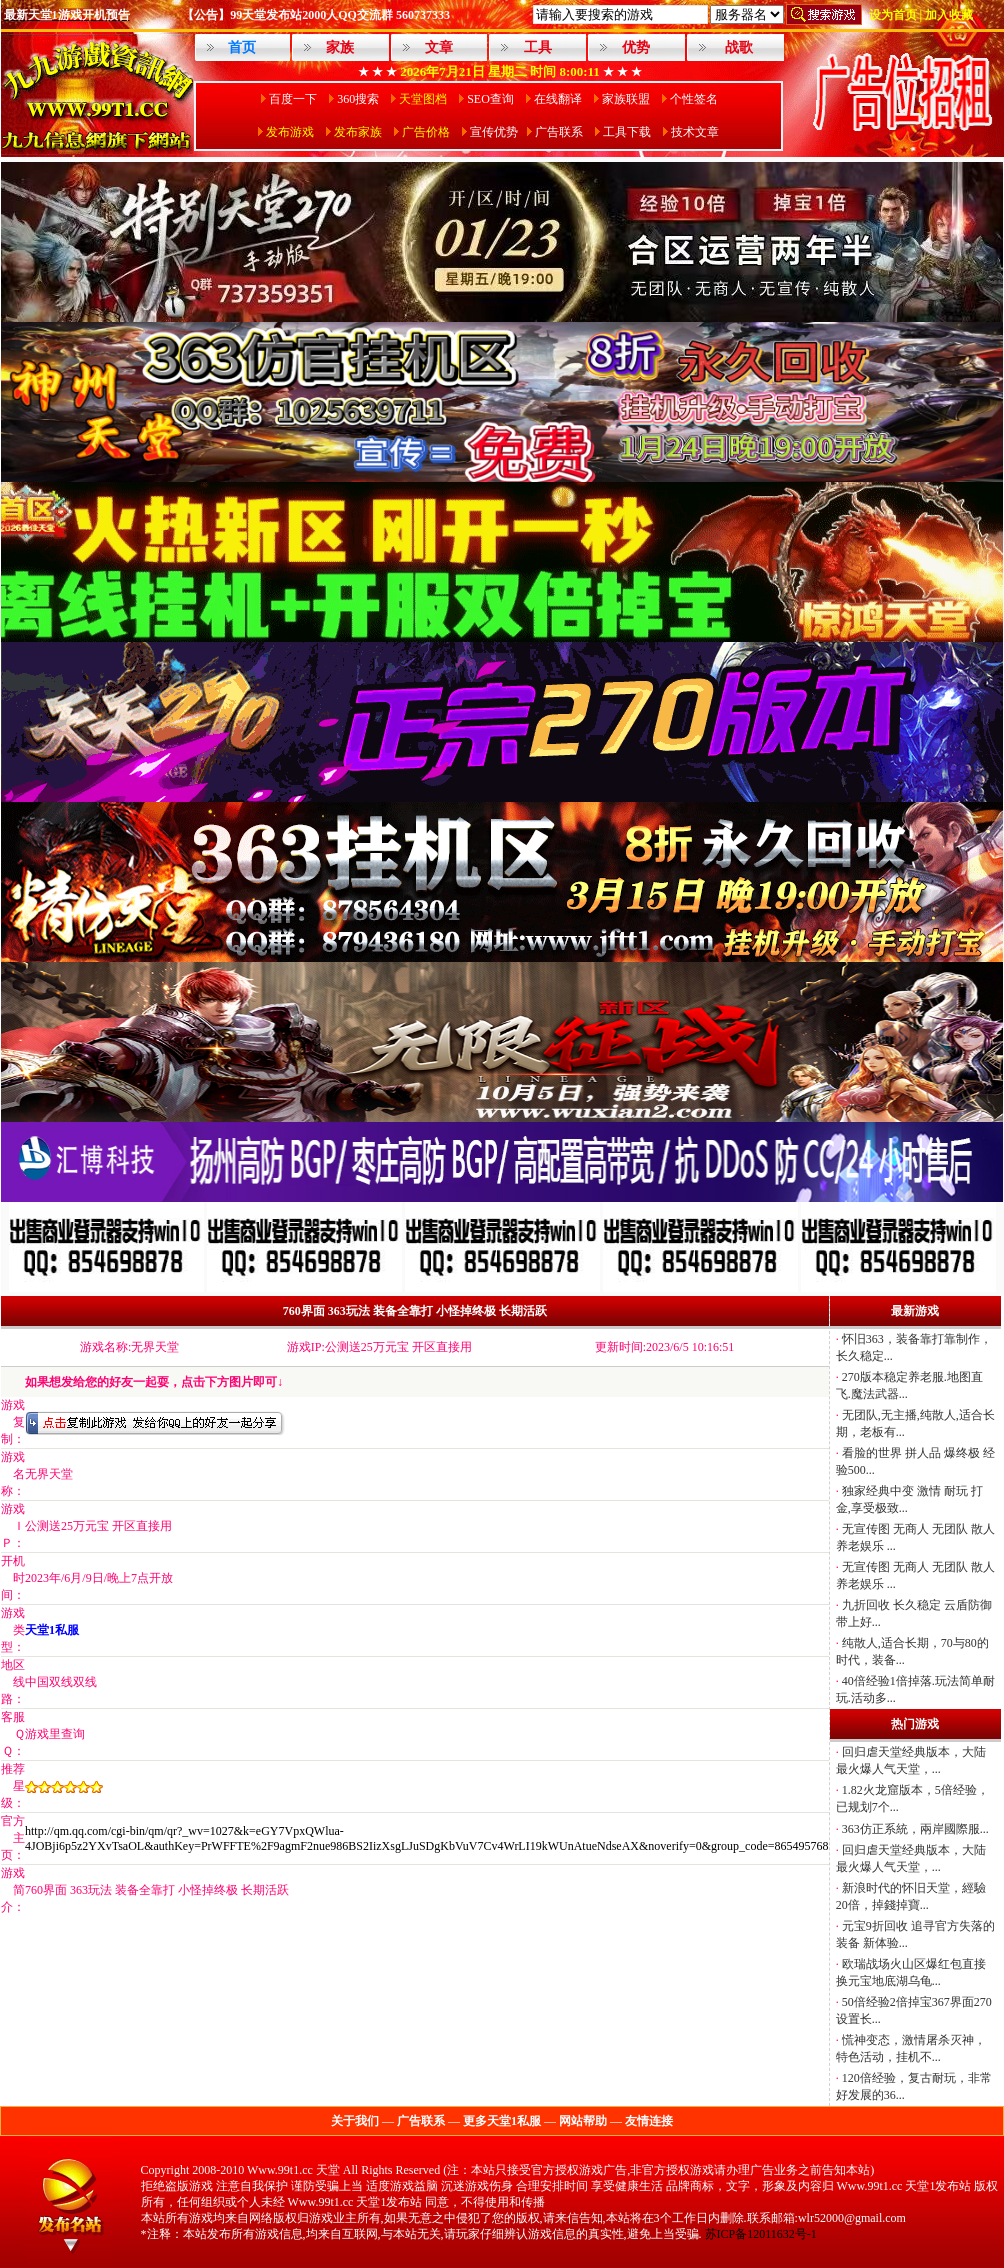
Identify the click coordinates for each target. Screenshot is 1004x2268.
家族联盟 (626, 99)
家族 (340, 47)
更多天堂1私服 (502, 2121)
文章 (439, 47)
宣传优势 (494, 132)
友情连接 (649, 2121)
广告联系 (559, 132)
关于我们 (355, 2121)
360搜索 (358, 99)
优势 (636, 47)
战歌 (739, 47)
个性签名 (694, 99)
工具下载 (627, 132)
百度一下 (293, 99)
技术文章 (695, 132)
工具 (538, 47)
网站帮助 (583, 2121)
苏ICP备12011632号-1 (761, 2234)
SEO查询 (490, 99)
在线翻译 (558, 99)
